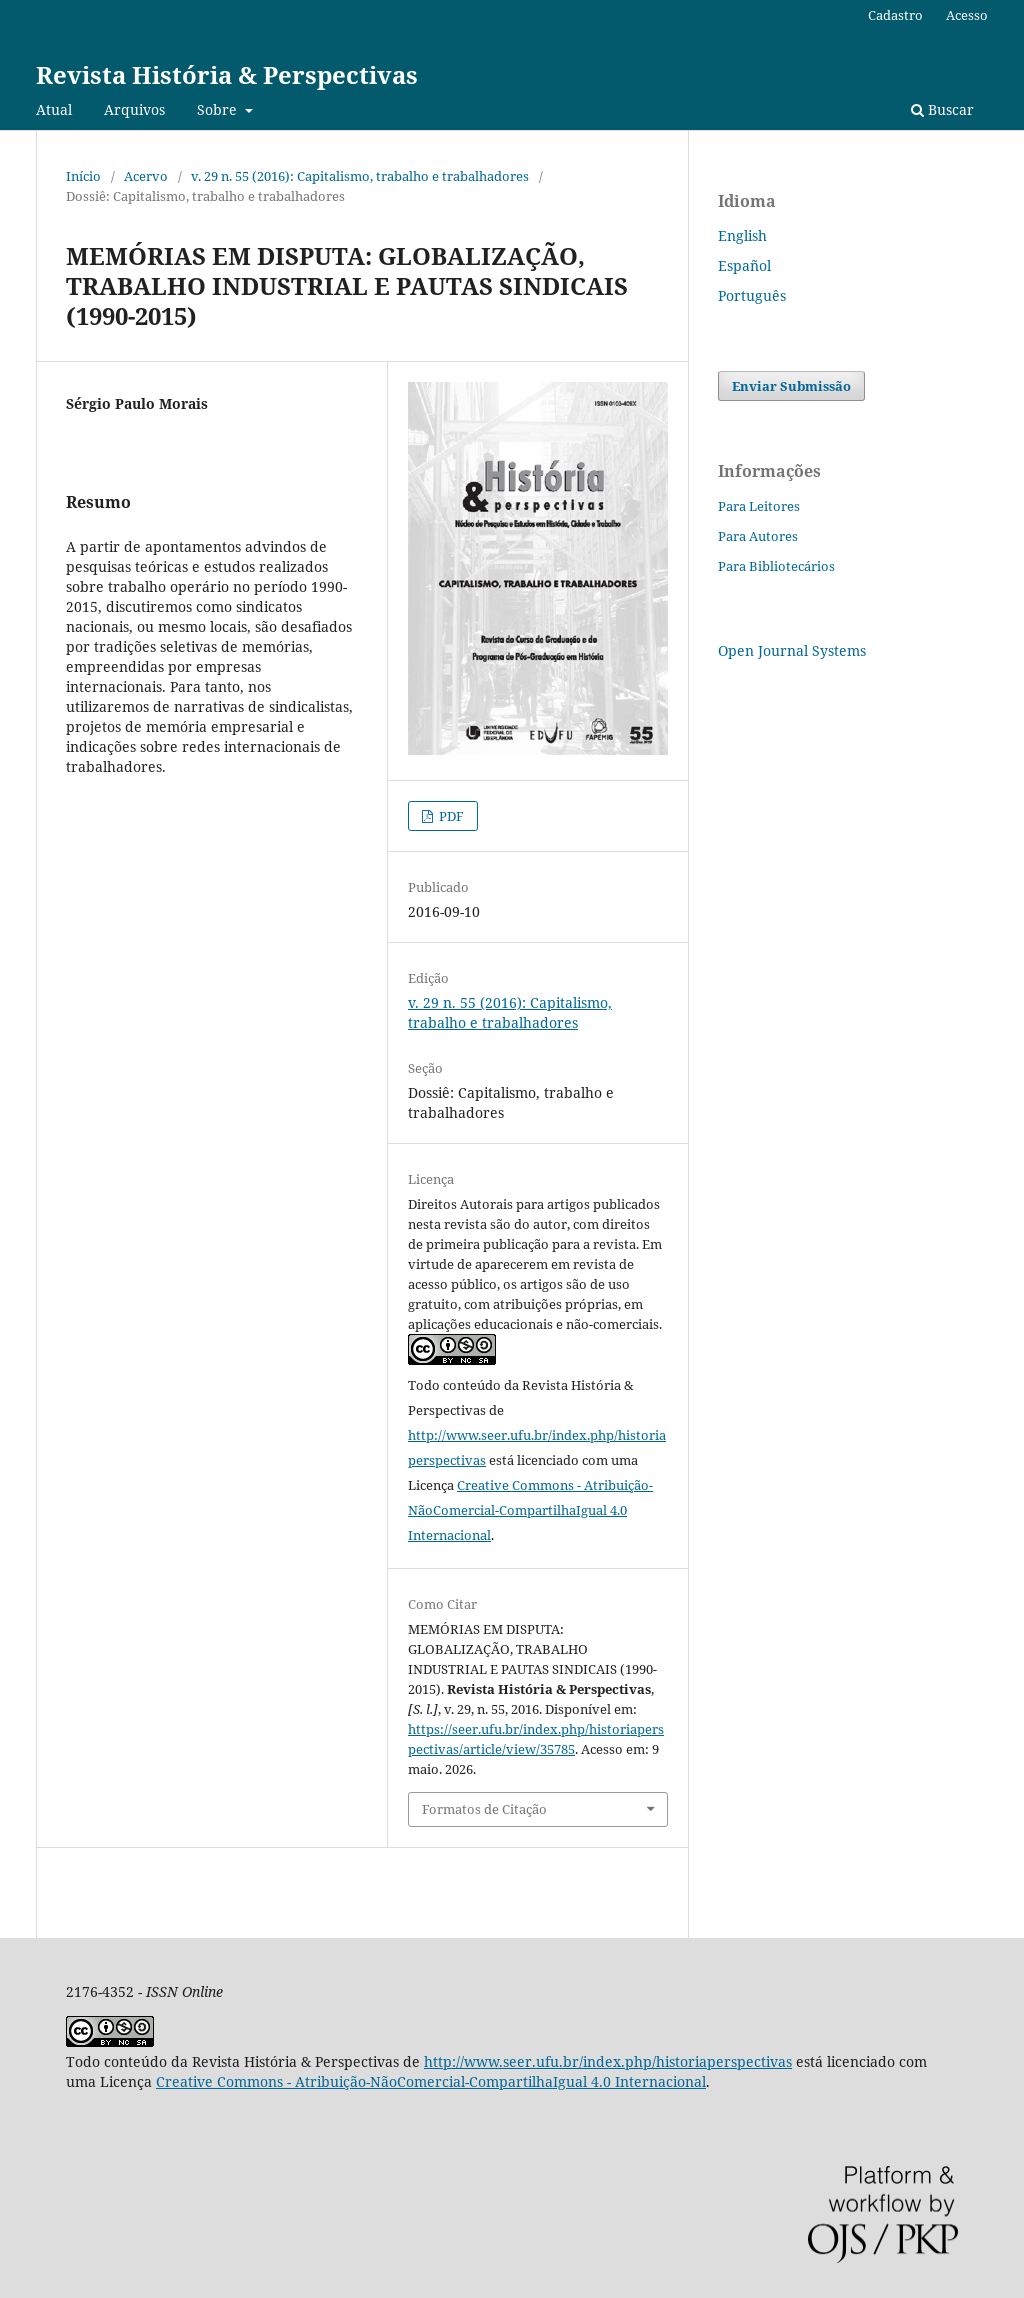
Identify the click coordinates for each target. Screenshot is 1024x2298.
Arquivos (134, 109)
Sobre (219, 109)
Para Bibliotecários (776, 566)
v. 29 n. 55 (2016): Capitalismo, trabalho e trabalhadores (360, 176)
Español (744, 265)
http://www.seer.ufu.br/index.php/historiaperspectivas (608, 2061)
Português (752, 295)
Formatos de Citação (484, 1809)
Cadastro (895, 15)
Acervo (146, 176)
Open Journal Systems (792, 650)
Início (83, 176)
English (742, 235)
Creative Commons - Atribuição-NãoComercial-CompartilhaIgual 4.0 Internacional (530, 1510)
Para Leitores (759, 506)
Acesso (967, 15)
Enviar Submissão (791, 386)
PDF (450, 816)
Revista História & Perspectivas (227, 74)
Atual (54, 109)
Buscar (942, 109)
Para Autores (758, 536)
